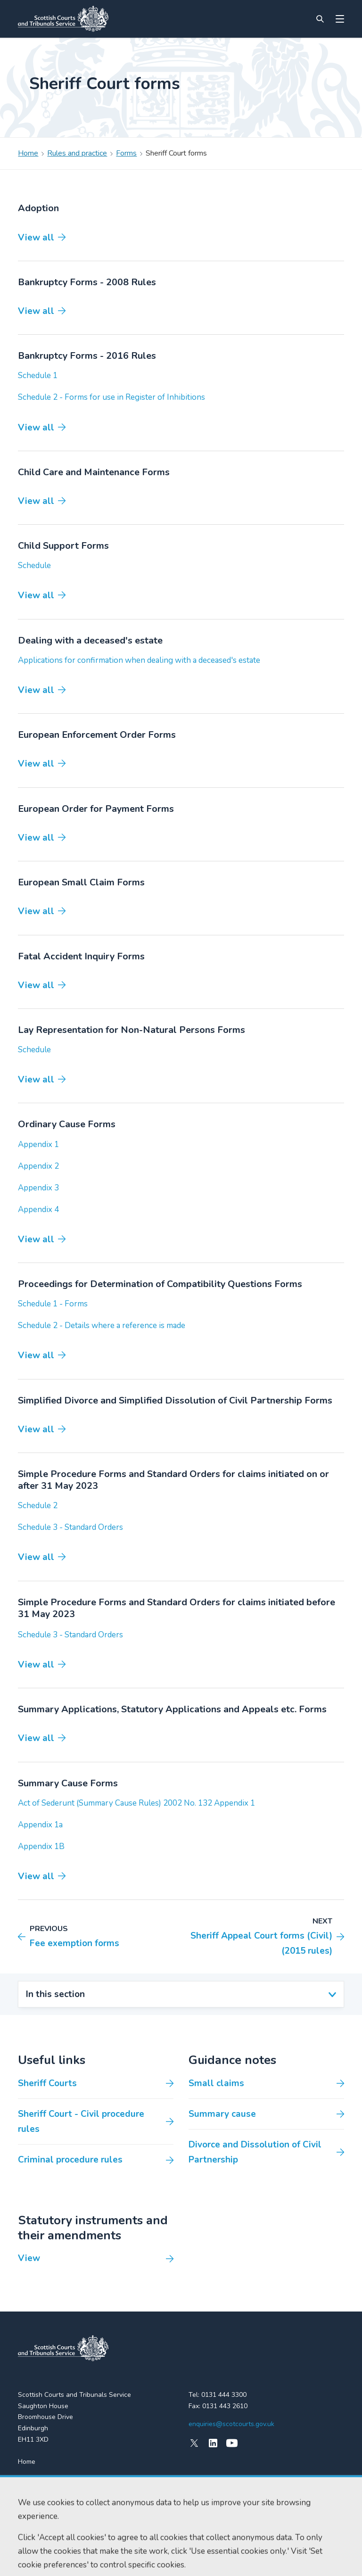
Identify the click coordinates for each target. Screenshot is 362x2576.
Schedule (34, 565)
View (29, 2258)
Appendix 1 (38, 1144)
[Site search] (320, 19)
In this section (55, 1994)
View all (36, 237)
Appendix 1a (40, 1824)
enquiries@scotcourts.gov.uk (231, 2423)
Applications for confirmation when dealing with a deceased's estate (139, 660)
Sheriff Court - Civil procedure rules (81, 2121)
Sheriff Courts (47, 2083)
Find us (28, 2478)
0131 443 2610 (224, 2406)
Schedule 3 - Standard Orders (70, 1527)
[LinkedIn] (213, 2443)
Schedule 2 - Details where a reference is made (101, 1325)
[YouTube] (232, 2443)
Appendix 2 (38, 1166)
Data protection (124, 2560)
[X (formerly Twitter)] (194, 2443)
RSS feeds (33, 2495)
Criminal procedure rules (70, 2160)
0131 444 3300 (224, 2394)
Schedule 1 (38, 375)
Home (28, 153)
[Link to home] (63, 19)
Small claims (216, 2083)
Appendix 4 (38, 1209)
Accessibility (35, 2560)
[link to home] (63, 2348)
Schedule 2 (38, 1505)
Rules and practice (77, 153)
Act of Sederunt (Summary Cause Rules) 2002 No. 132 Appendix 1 (136, 1803)
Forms (126, 153)
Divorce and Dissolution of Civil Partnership (255, 2152)
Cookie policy (77, 2560)
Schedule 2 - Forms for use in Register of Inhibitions (111, 397)
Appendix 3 (38, 1187)
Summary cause (222, 2114)
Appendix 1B (41, 1846)
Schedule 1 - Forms (53, 1303)
